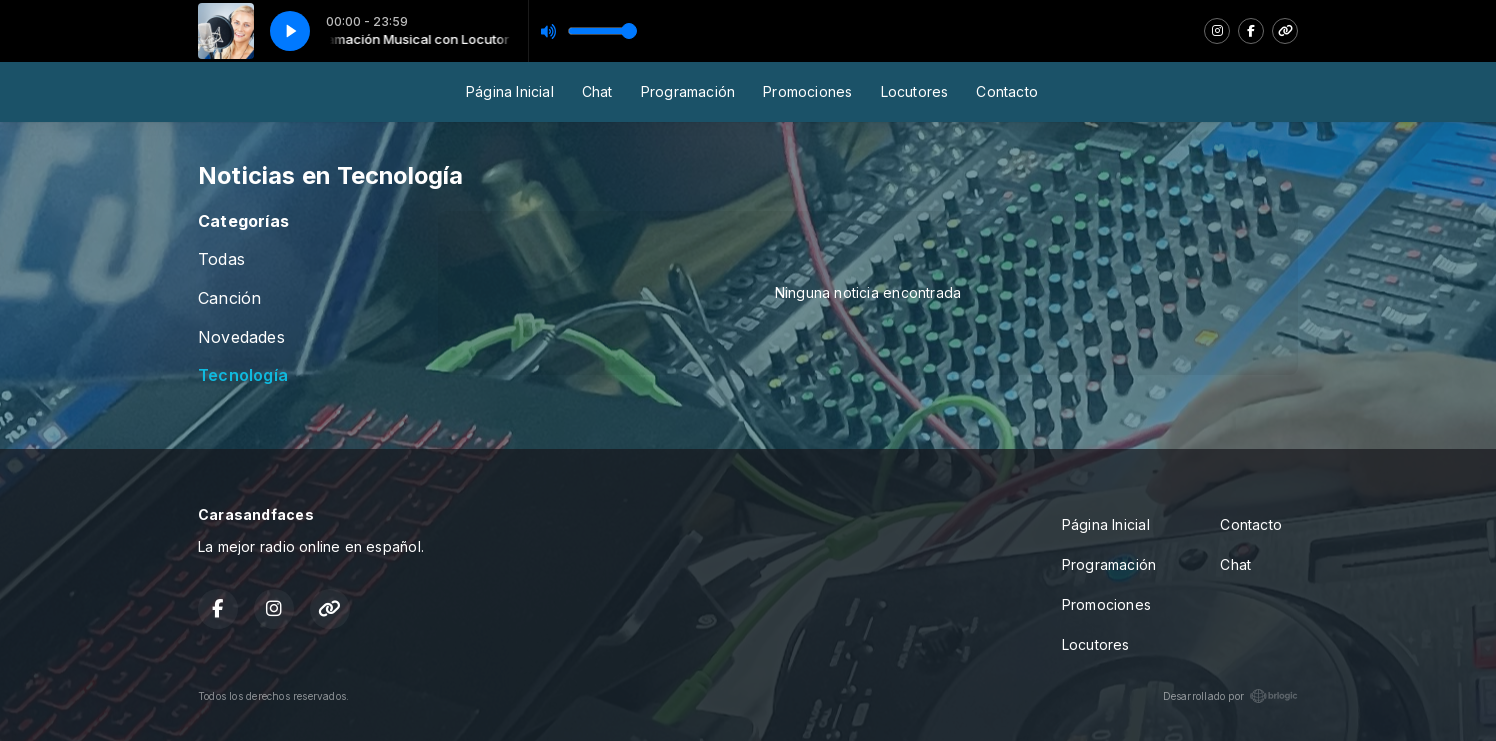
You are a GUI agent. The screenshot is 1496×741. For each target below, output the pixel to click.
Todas (221, 259)
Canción (229, 298)
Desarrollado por (1230, 696)
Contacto (1007, 91)
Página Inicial (510, 91)
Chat (597, 91)
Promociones (807, 91)
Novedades (241, 337)
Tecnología (243, 375)
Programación (688, 91)
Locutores (915, 91)
